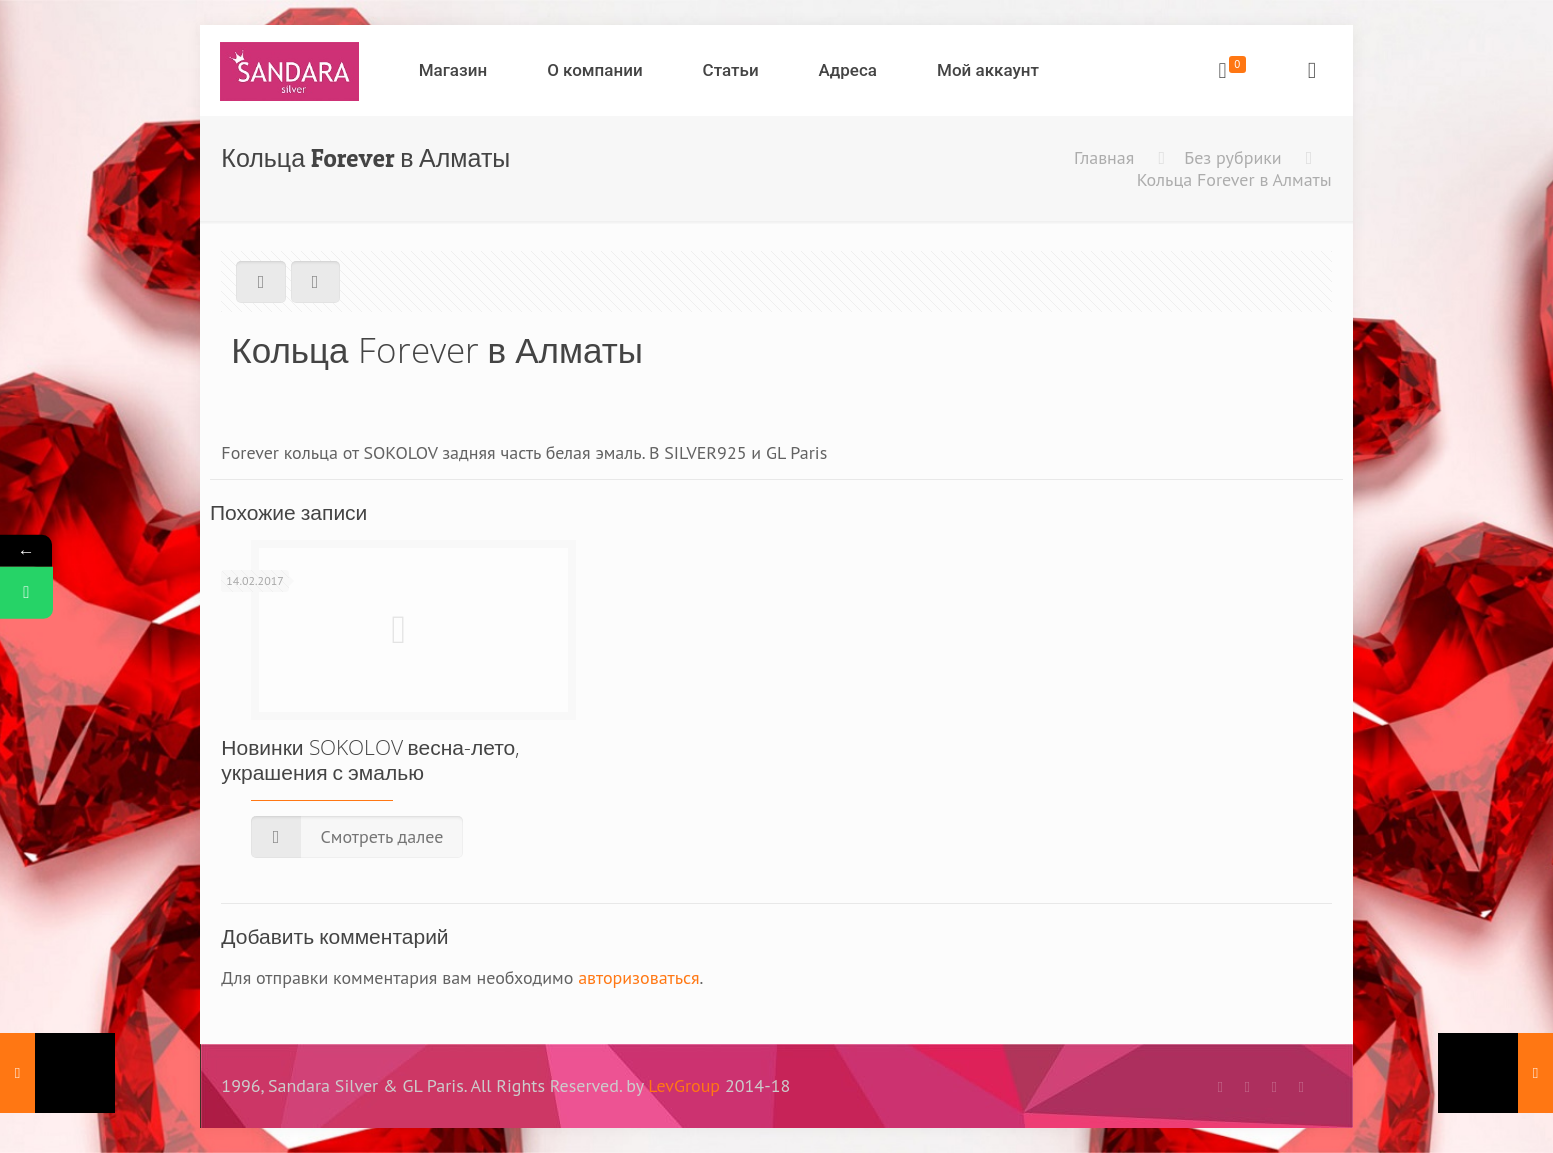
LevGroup (684, 1085)
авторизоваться (638, 977)
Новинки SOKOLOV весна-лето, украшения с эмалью (370, 759)
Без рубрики (1232, 157)
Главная (1104, 157)
